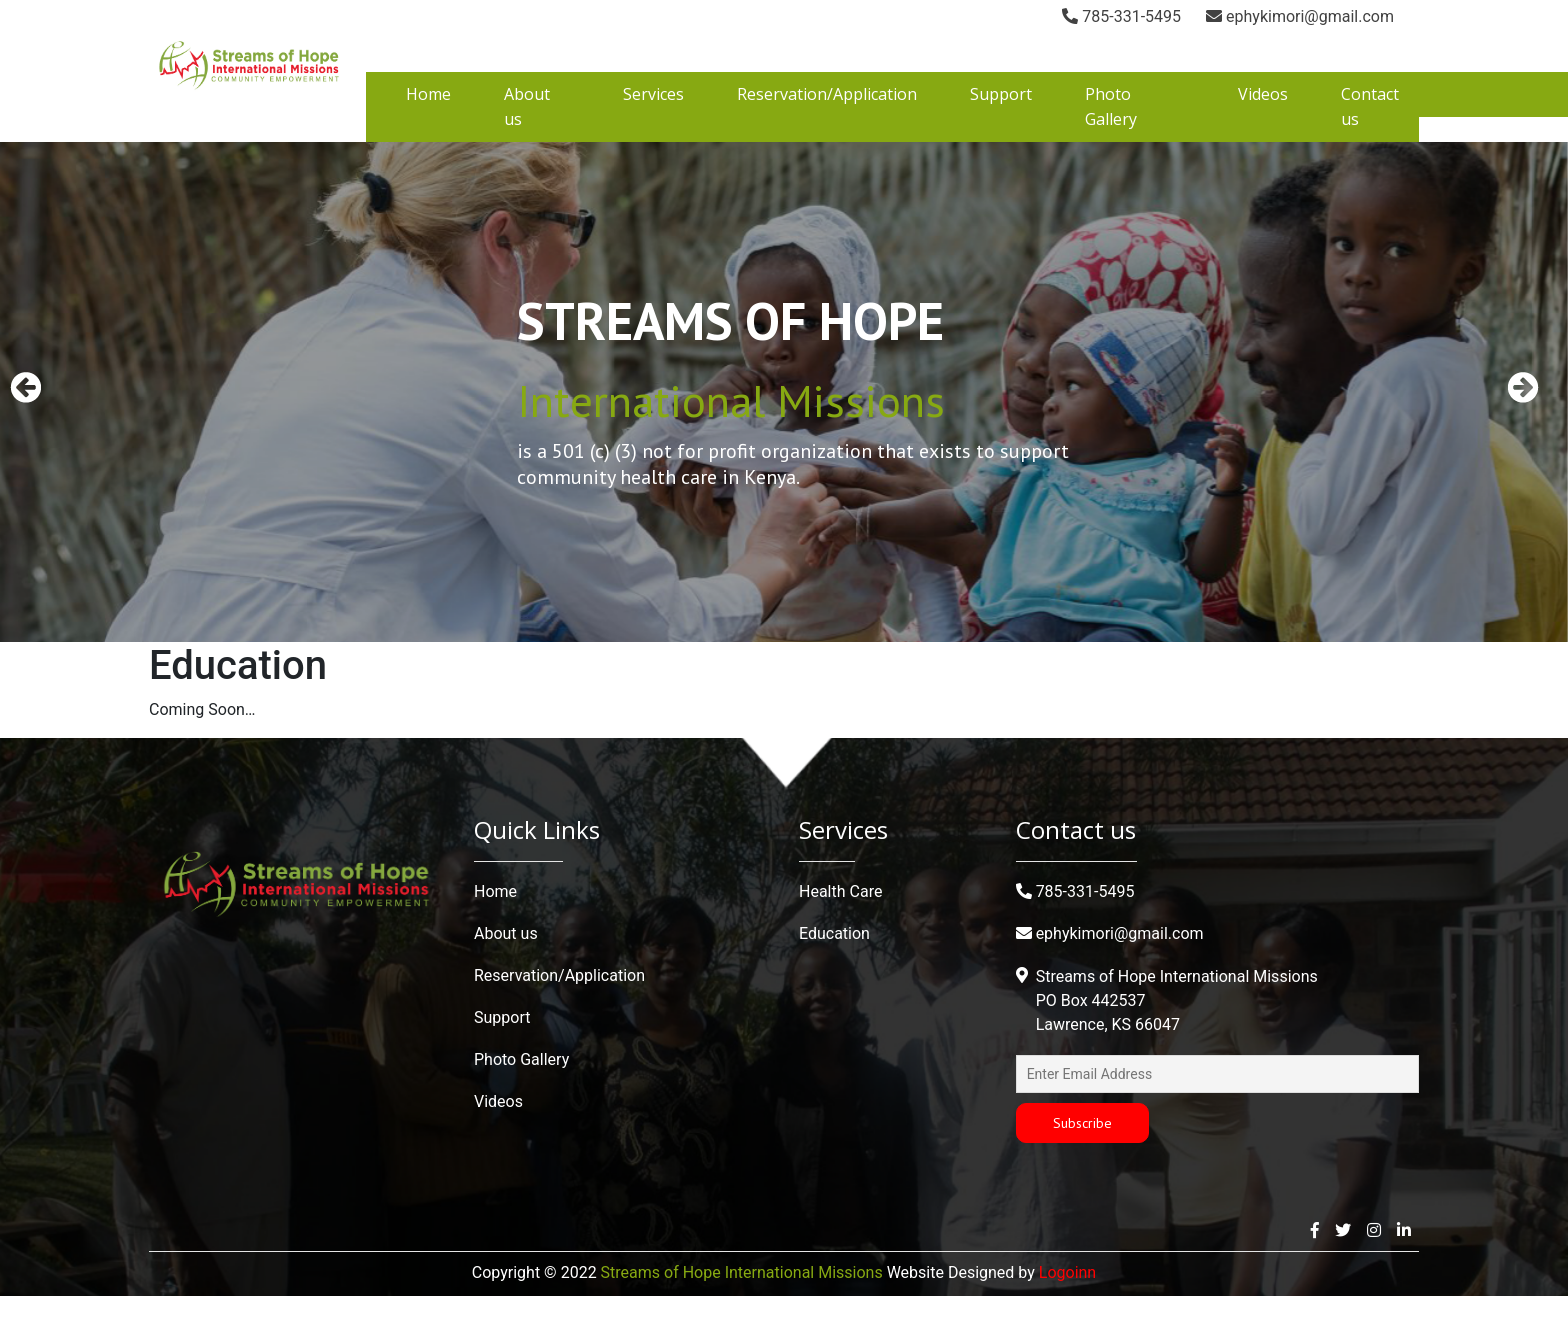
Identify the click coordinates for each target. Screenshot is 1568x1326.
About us (506, 963)
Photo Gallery (521, 1089)
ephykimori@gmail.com (1153, 16)
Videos (1263, 124)
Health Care (840, 921)
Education (834, 963)
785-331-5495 (974, 16)
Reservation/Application (827, 124)
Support (1001, 124)
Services (653, 124)
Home (428, 124)
